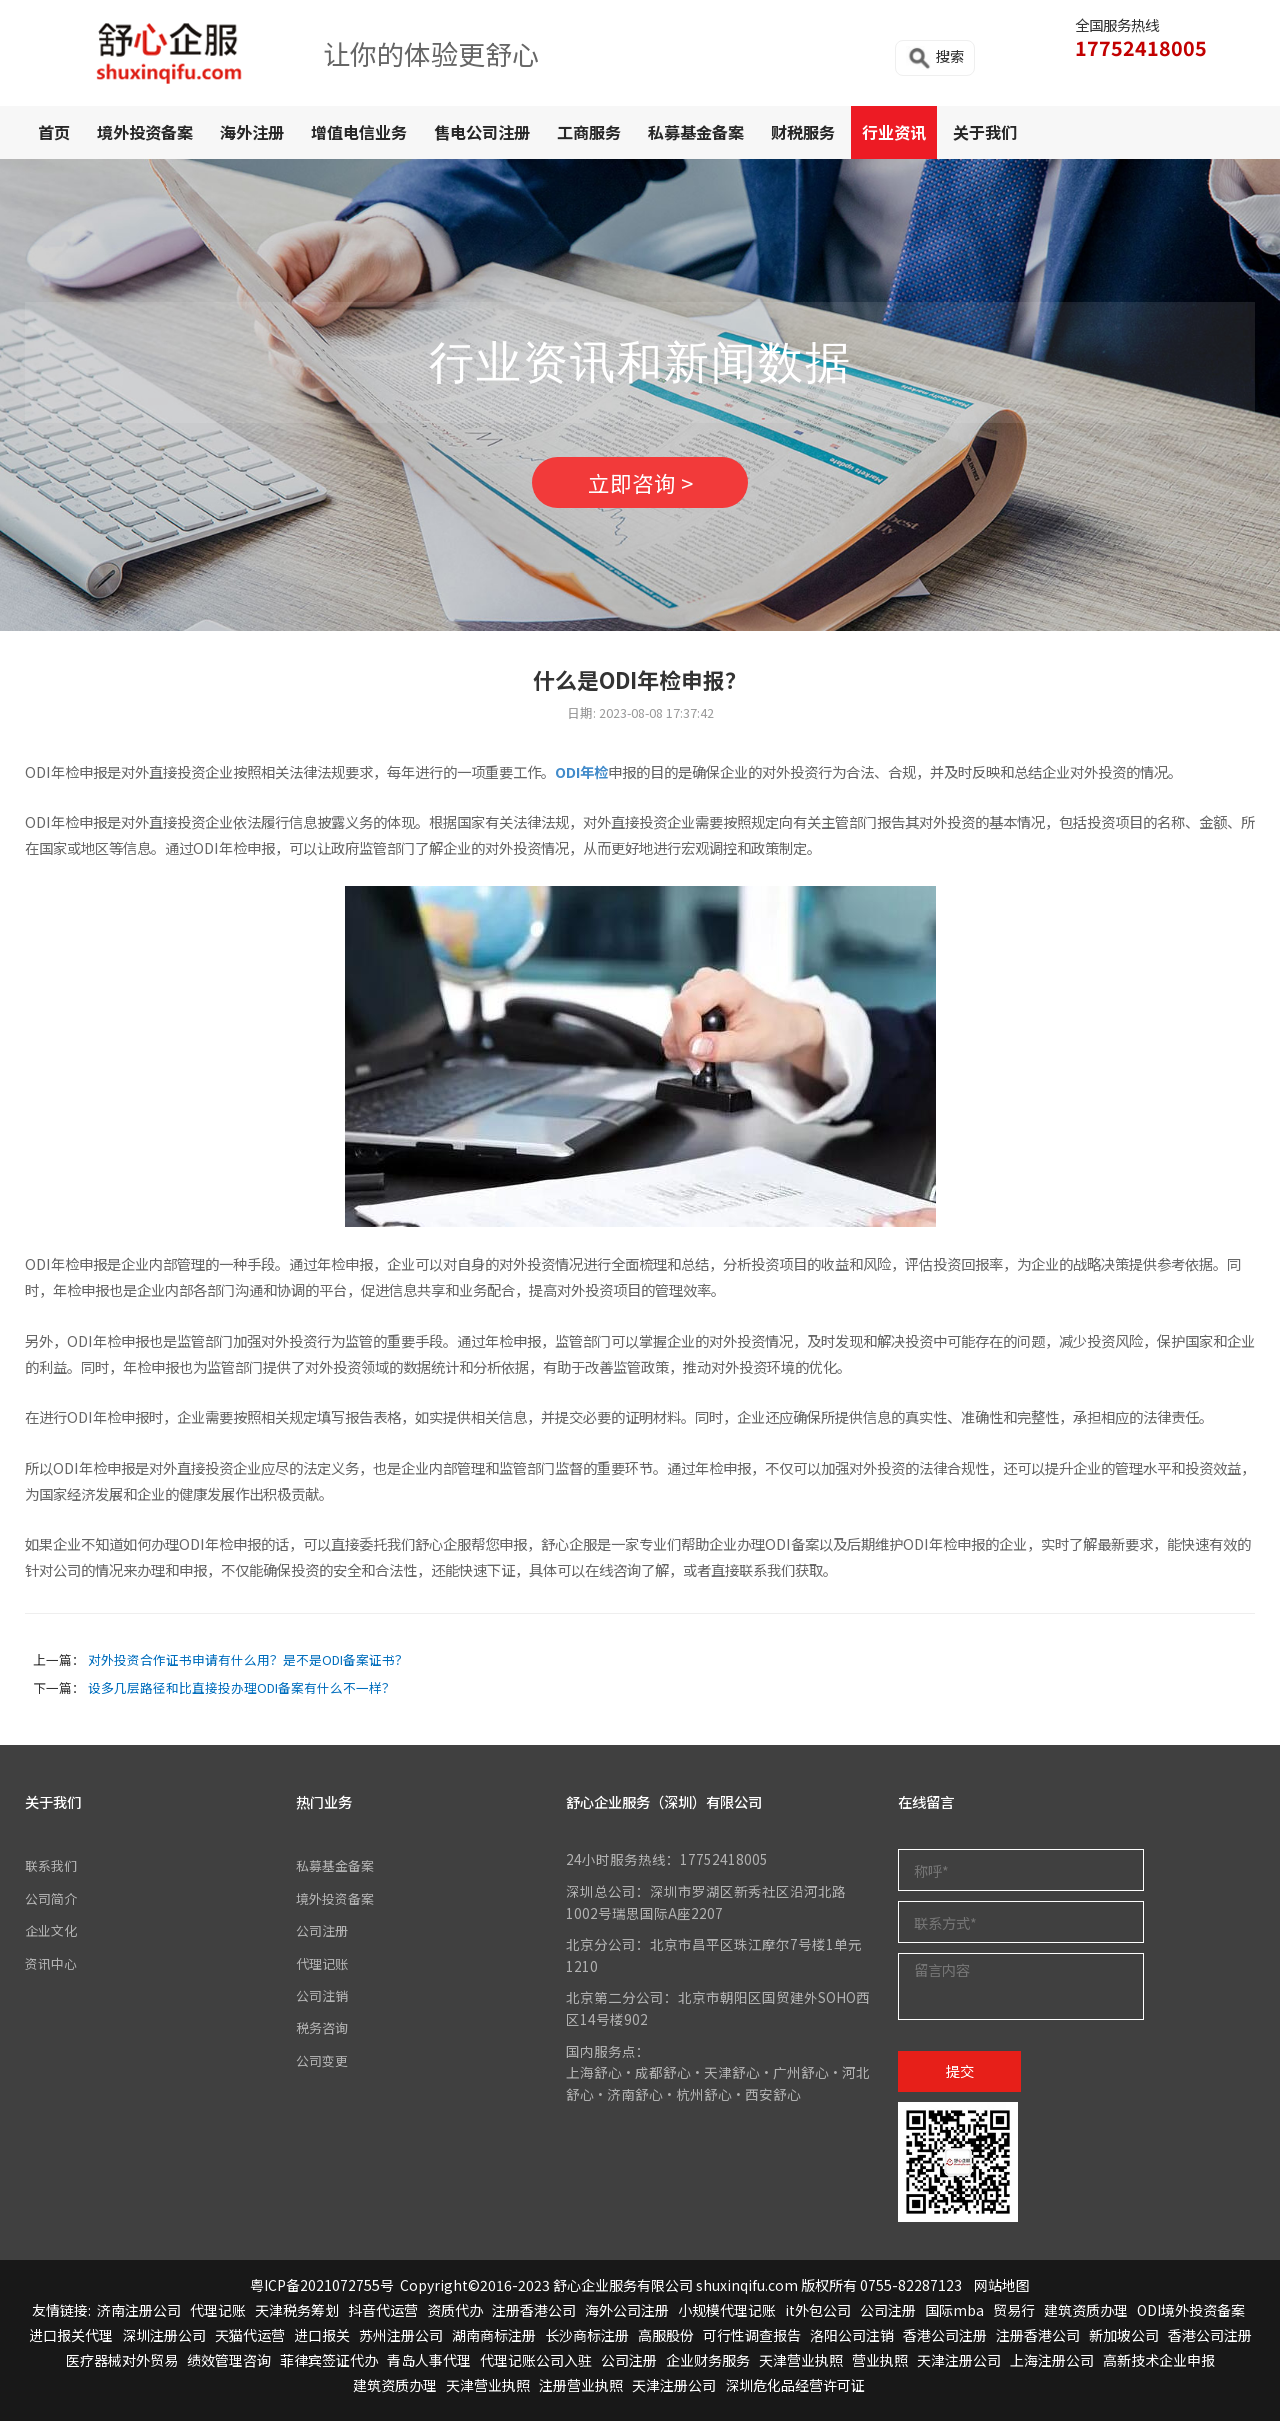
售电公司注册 (482, 132)
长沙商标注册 (587, 2340)
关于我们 (985, 132)
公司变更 (324, 2064)
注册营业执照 (581, 2390)
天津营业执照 (801, 2365)
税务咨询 (324, 2032)
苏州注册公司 (401, 2340)
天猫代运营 (250, 2340)
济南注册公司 (139, 2315)
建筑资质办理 (1086, 2315)
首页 (54, 132)
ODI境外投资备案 (1191, 2315)
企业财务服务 (708, 2365)
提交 (960, 2074)
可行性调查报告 (752, 2340)
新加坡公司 (1124, 2340)
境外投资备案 (145, 132)
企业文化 (53, 1935)
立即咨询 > (640, 485)
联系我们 (53, 1870)
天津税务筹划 (297, 2315)
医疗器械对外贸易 (122, 2365)
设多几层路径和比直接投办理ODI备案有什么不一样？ (241, 1692)
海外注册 (252, 132)
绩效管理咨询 (229, 2365)
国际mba (954, 2315)
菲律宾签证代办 (329, 2365)
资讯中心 (53, 1967)
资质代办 (455, 2315)
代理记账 (324, 1967)
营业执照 (880, 2365)
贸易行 (1014, 2315)
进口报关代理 (71, 2340)
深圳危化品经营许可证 (795, 2390)
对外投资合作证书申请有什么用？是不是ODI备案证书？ (248, 1664)
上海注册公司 (1052, 2365)
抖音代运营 (383, 2315)
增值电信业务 (359, 132)
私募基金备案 (696, 132)
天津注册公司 (959, 2365)
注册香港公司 (534, 2315)
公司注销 (324, 2000)
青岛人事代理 (429, 2365)
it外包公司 (818, 2315)
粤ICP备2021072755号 (322, 2289)
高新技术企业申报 (1159, 2365)
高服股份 (666, 2340)
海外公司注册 (627, 2315)
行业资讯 (894, 132)
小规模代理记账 (727, 2315)
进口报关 (322, 2340)
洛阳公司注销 (852, 2340)
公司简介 (53, 1903)
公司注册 (324, 1935)
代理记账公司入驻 (536, 2365)
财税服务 (803, 132)
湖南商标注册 (494, 2340)
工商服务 (589, 132)
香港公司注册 (945, 2340)
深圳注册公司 (164, 2340)
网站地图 (1002, 2289)
